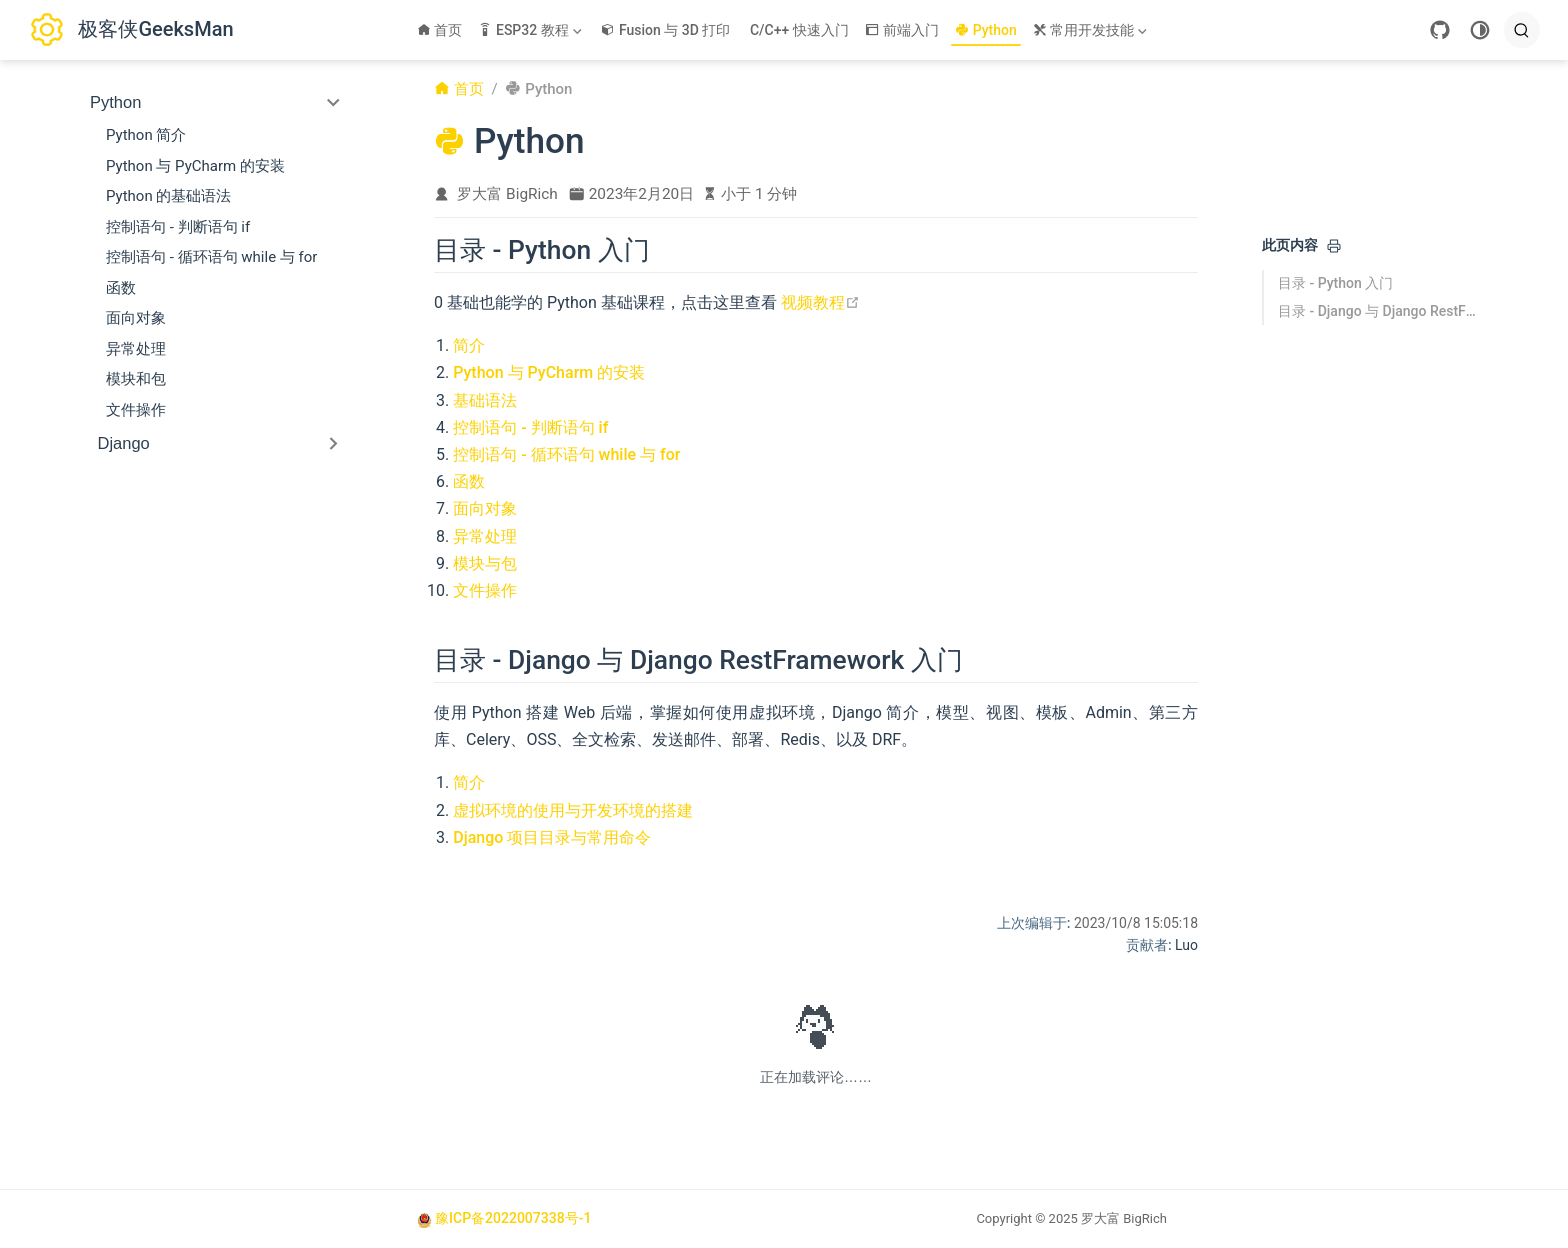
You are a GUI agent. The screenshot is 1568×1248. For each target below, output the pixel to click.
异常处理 (136, 349)
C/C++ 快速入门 (799, 30)
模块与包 (485, 563)
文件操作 (136, 410)
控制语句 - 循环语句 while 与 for (211, 257)
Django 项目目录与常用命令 (552, 837)
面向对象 (136, 318)
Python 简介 (146, 135)
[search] (1522, 30)
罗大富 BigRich (507, 194)
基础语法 (485, 400)
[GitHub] (1440, 30)
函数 (121, 288)
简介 (469, 345)
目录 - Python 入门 (1335, 283)
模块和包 (136, 379)
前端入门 (902, 30)
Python (986, 30)
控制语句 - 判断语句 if (178, 227)
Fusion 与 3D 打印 (665, 30)
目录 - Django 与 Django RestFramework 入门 (1378, 311)
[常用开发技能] (1092, 30)
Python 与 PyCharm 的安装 (195, 166)
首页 (440, 30)
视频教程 (820, 302)
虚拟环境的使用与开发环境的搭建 (573, 810)
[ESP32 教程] (531, 30)
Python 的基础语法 (168, 196)
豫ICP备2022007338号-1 (513, 1218)
